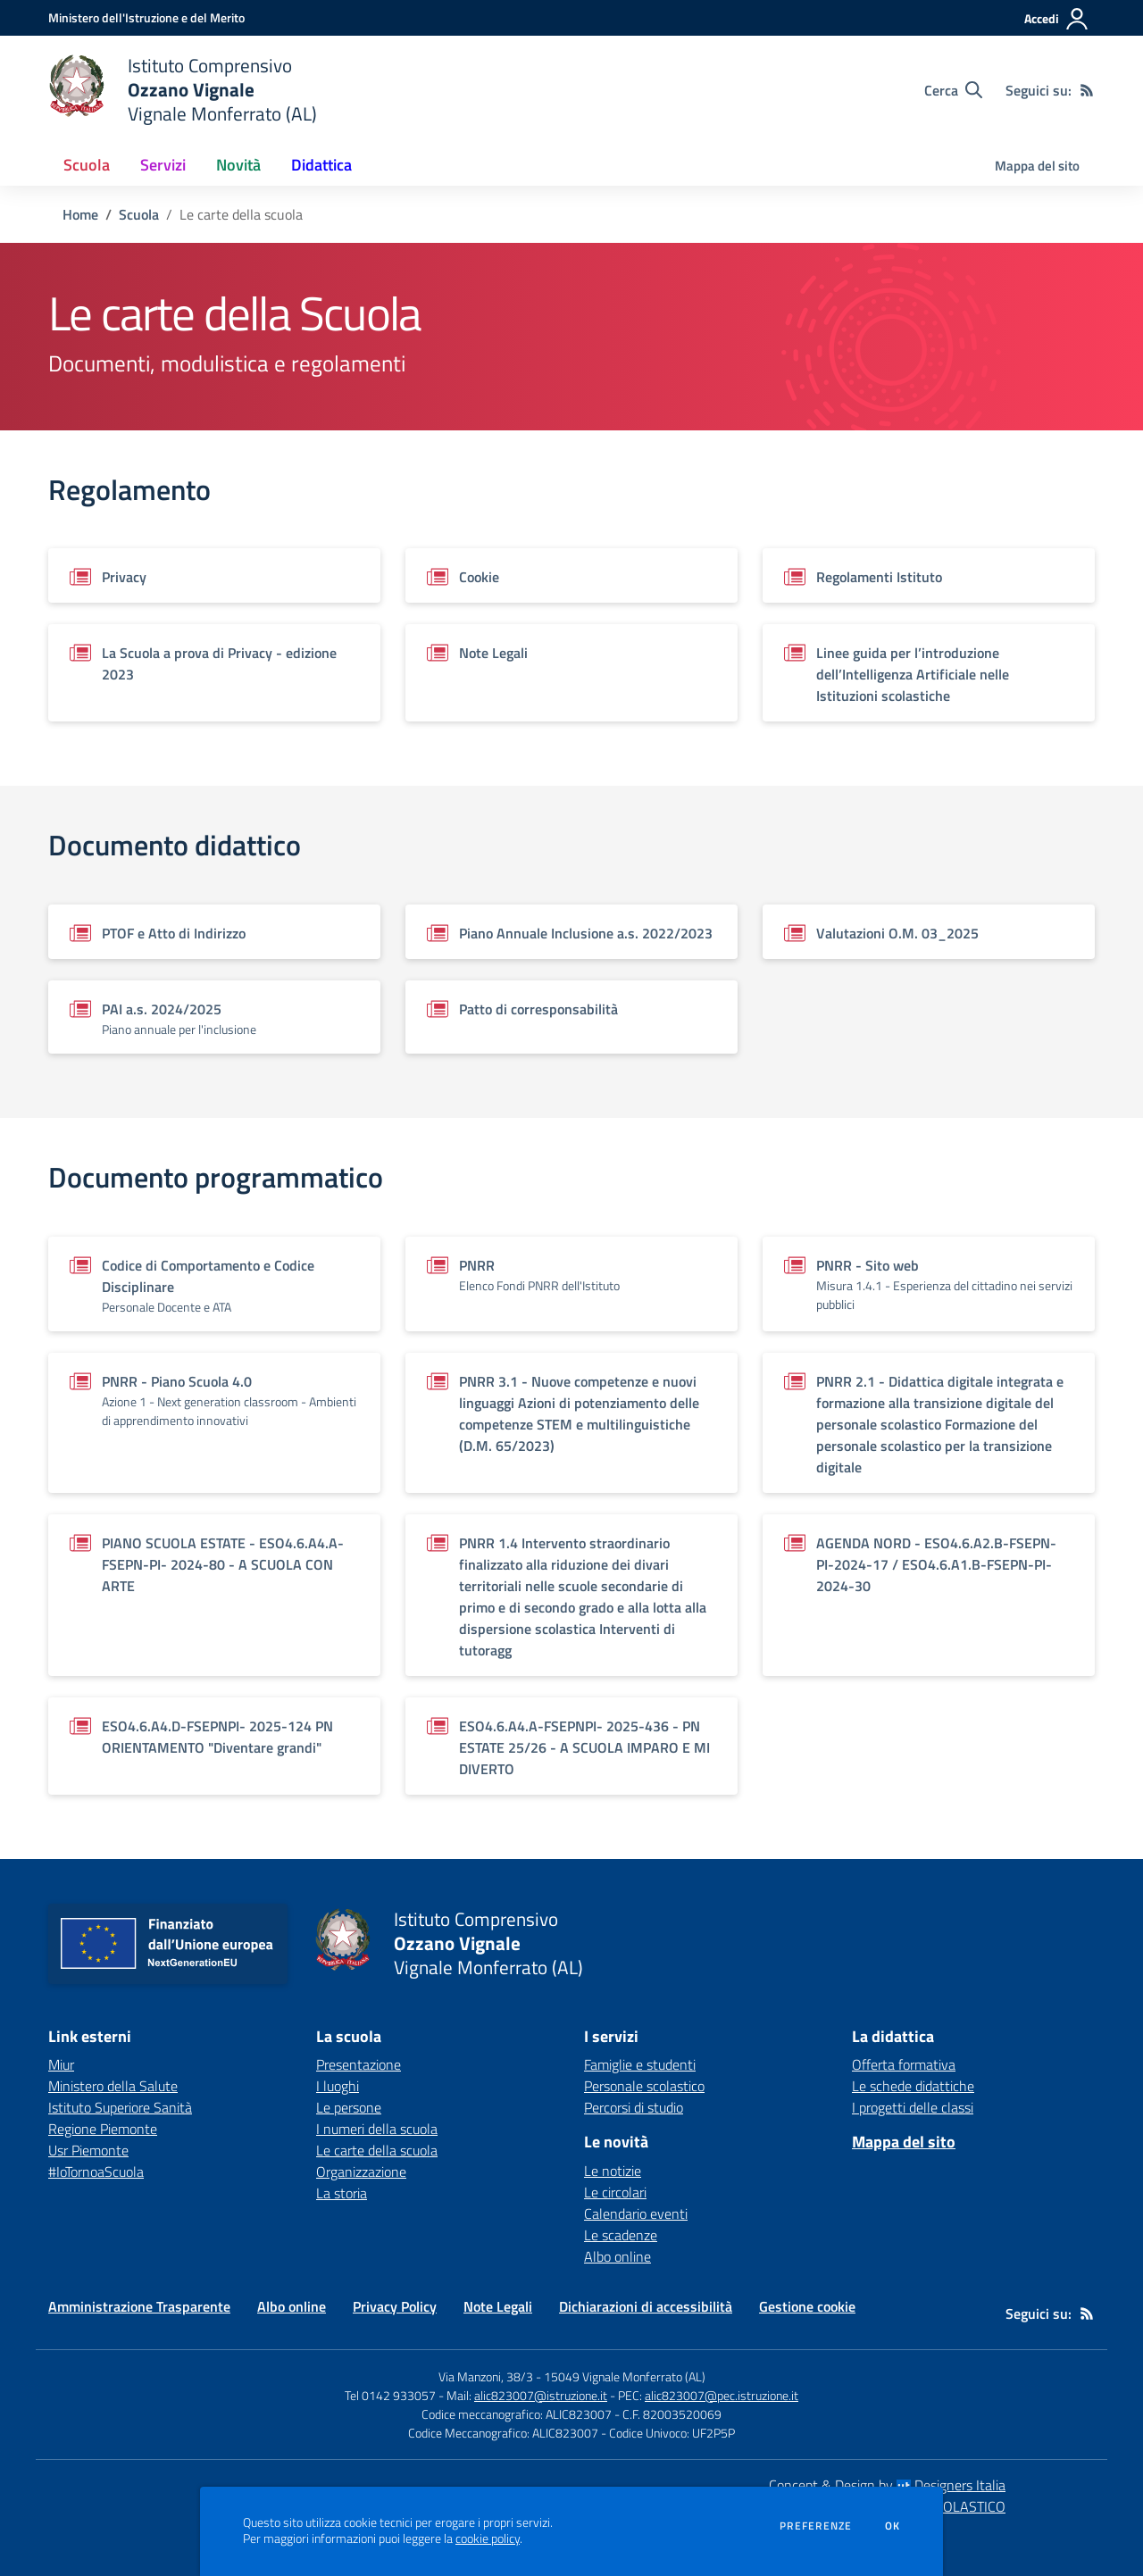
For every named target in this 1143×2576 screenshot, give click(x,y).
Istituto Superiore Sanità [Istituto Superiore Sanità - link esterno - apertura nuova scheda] (120, 2107)
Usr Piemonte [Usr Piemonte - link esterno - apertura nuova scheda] (88, 2150)
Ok (893, 2526)
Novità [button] (238, 165)
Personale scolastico (644, 2086)
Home (80, 214)
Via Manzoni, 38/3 (485, 2376)
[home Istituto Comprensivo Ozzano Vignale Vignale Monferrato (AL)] (182, 90)
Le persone (348, 2107)
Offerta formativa (903, 2064)
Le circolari (615, 2192)
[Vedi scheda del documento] (214, 575)
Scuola (139, 214)
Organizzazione (361, 2171)
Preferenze (816, 2526)
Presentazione (358, 2064)
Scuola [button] (86, 165)
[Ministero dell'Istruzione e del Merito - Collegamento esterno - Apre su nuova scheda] (146, 17)
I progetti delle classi (912, 2107)
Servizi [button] (163, 165)
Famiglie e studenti (640, 2064)
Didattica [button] (321, 165)
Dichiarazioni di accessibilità (645, 2306)
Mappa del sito (1037, 165)
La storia (341, 2193)
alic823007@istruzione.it (540, 2395)
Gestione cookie (807, 2306)
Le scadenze (620, 2235)
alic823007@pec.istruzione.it (721, 2395)
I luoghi (337, 2086)
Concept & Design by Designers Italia (887, 2485)
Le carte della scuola (377, 2150)
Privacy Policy (395, 2306)
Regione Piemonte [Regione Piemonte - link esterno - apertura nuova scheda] (102, 2128)
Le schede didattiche (913, 2086)
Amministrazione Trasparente (139, 2306)
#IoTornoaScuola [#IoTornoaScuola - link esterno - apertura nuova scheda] (96, 2171)
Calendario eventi (636, 2213)
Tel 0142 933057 (390, 2395)
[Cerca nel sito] (953, 90)
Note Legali (497, 2306)
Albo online (617, 2256)
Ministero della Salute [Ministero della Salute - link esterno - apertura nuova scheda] (113, 2086)
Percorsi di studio (633, 2107)
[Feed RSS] (1087, 90)
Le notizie (612, 2170)
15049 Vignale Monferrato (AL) (624, 2376)
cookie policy (487, 2538)
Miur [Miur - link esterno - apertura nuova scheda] (61, 2064)
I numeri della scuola (377, 2128)
